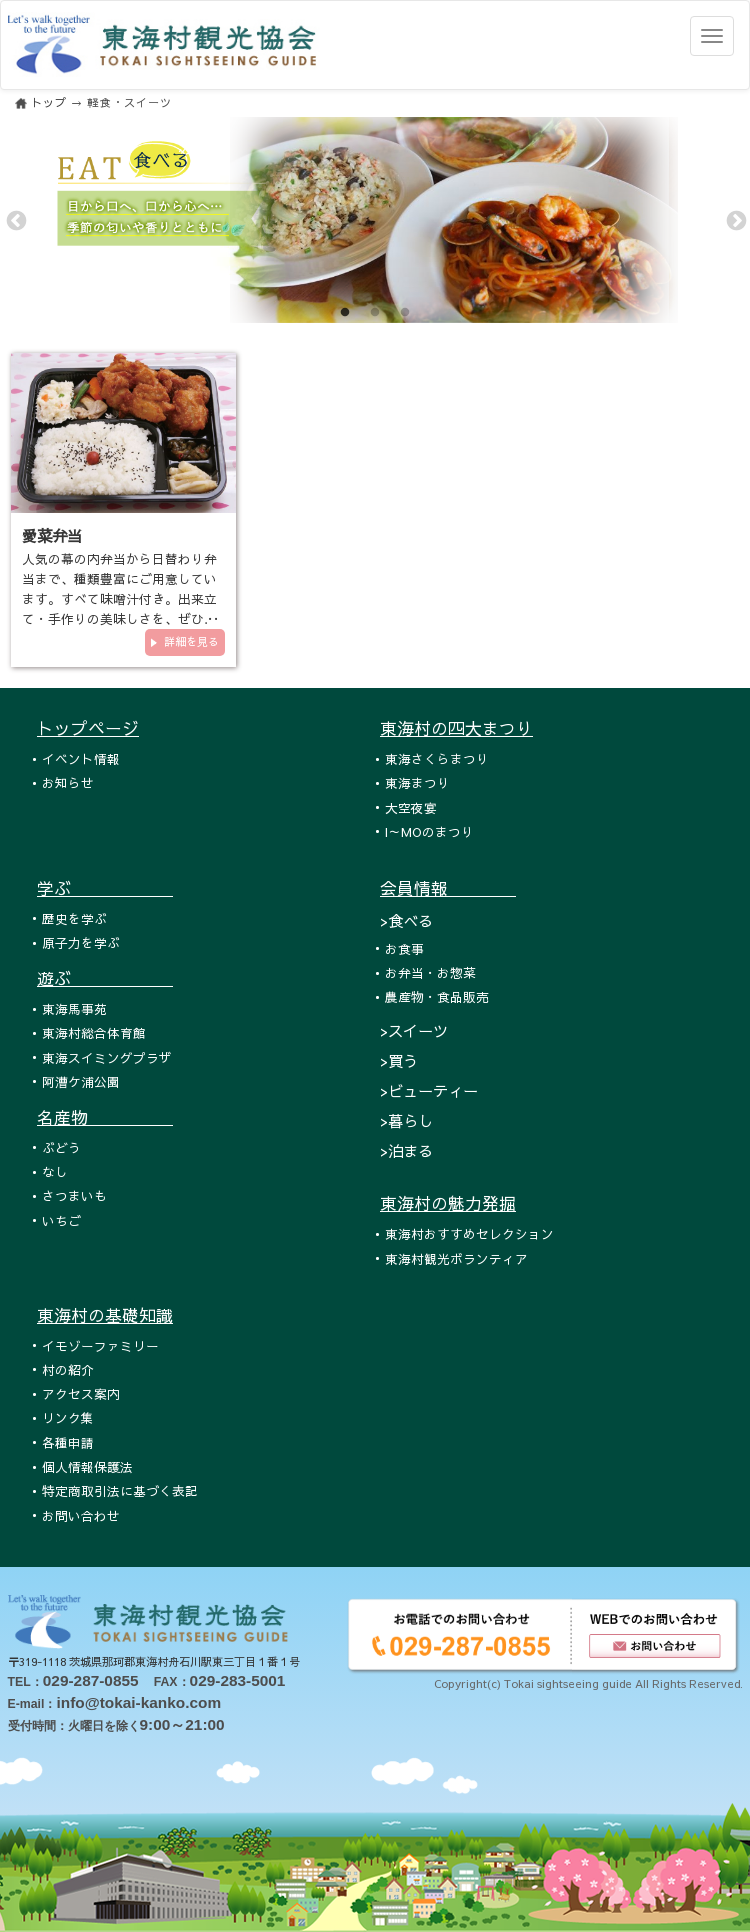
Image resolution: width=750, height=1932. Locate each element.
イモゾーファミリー (100, 1345)
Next (735, 220)
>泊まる (406, 1150)
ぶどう (61, 1147)
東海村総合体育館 (94, 1032)
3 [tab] (405, 313)
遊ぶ (105, 978)
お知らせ (68, 782)
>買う (399, 1060)
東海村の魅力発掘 (448, 1203)
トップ (49, 102)
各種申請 (68, 1442)
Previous (15, 220)
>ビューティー (429, 1090)
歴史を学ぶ (74, 918)
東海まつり (417, 782)
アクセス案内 (81, 1393)
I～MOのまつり (429, 831)
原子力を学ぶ (81, 942)
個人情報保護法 (87, 1466)
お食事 (404, 948)
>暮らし (406, 1120)
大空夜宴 (411, 807)
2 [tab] (375, 313)
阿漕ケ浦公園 (81, 1081)
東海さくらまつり (437, 758)
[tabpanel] (375, 220)
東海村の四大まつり (456, 728)
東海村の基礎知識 (105, 1315)
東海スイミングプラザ (107, 1057)
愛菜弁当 (52, 535)
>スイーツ (414, 1030)
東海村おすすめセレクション (469, 1233)
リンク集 (68, 1417)
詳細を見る (191, 641)
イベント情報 (81, 758)
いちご (61, 1220)
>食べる (406, 920)
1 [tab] (345, 313)
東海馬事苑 (74, 1008)
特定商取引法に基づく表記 (120, 1490)
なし (55, 1171)
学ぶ (105, 888)
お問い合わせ (81, 1515)
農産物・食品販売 (437, 996)
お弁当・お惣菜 (430, 972)
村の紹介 (68, 1369)
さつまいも (74, 1195)
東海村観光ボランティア (456, 1258)
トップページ (88, 728)
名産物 (105, 1117)
